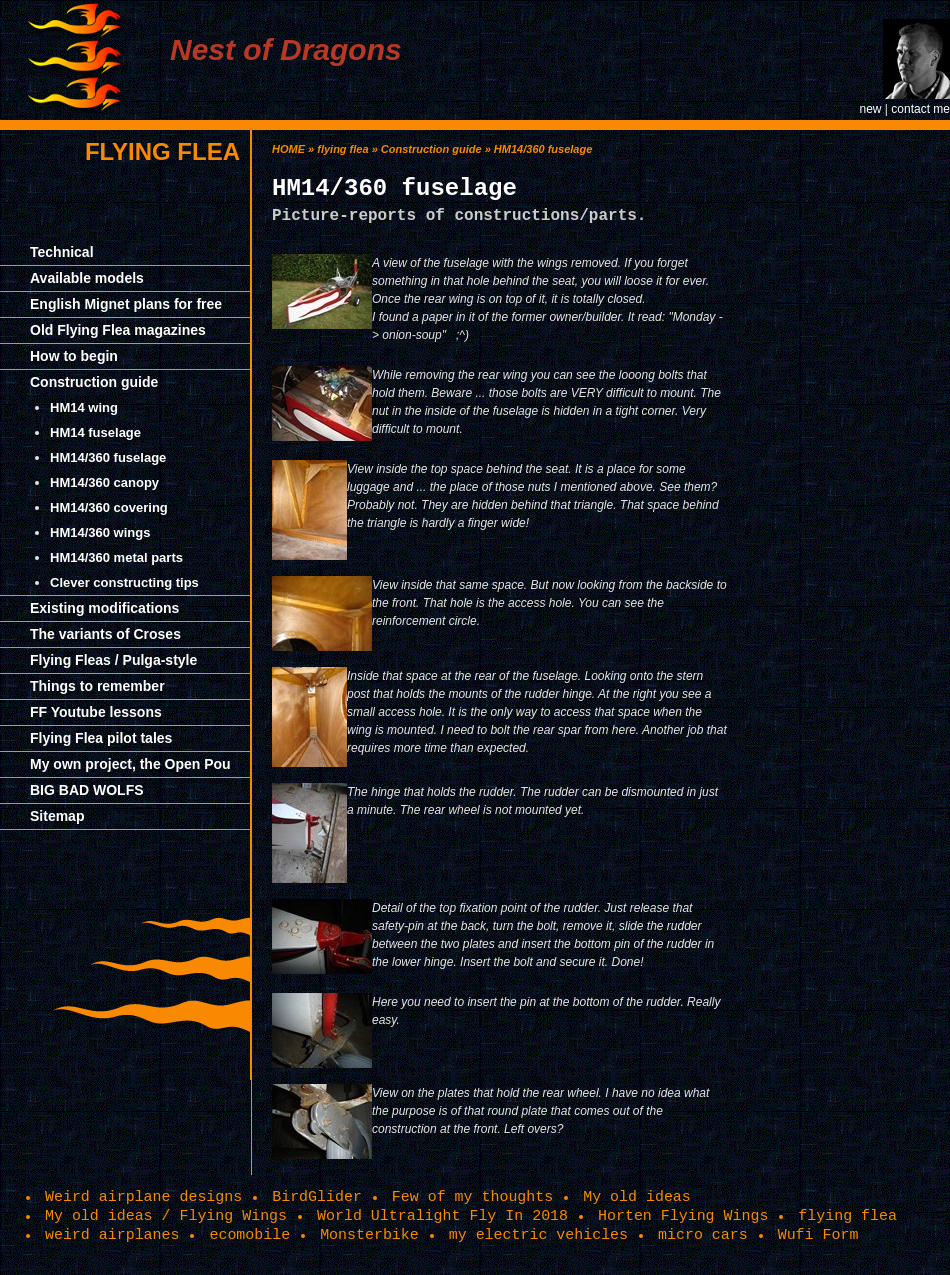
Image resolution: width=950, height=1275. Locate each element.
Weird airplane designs (143, 1197)
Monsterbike (369, 1235)
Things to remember (97, 686)
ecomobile (249, 1235)
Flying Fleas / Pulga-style (113, 660)
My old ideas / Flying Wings (166, 1216)
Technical (62, 252)
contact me (920, 109)
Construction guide (94, 382)
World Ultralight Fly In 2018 (442, 1216)
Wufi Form (818, 1235)
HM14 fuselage (95, 432)
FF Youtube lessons (96, 712)
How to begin (74, 356)
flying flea (162, 151)
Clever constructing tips (124, 582)
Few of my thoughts (472, 1197)
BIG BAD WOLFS (87, 790)
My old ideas (637, 1197)
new (870, 109)
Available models (87, 278)
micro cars (703, 1235)
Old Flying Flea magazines (118, 330)
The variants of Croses (105, 634)
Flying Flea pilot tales (101, 738)
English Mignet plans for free (126, 304)
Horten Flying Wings (683, 1216)
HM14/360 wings (100, 532)
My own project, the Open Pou (130, 764)
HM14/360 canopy (104, 482)
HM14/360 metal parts (116, 557)
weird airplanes (112, 1235)
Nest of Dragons (286, 49)
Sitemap (57, 816)
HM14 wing (84, 407)
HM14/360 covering (109, 507)
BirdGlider (317, 1197)
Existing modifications (104, 608)
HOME (288, 149)
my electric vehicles (538, 1235)
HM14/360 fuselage (108, 457)
